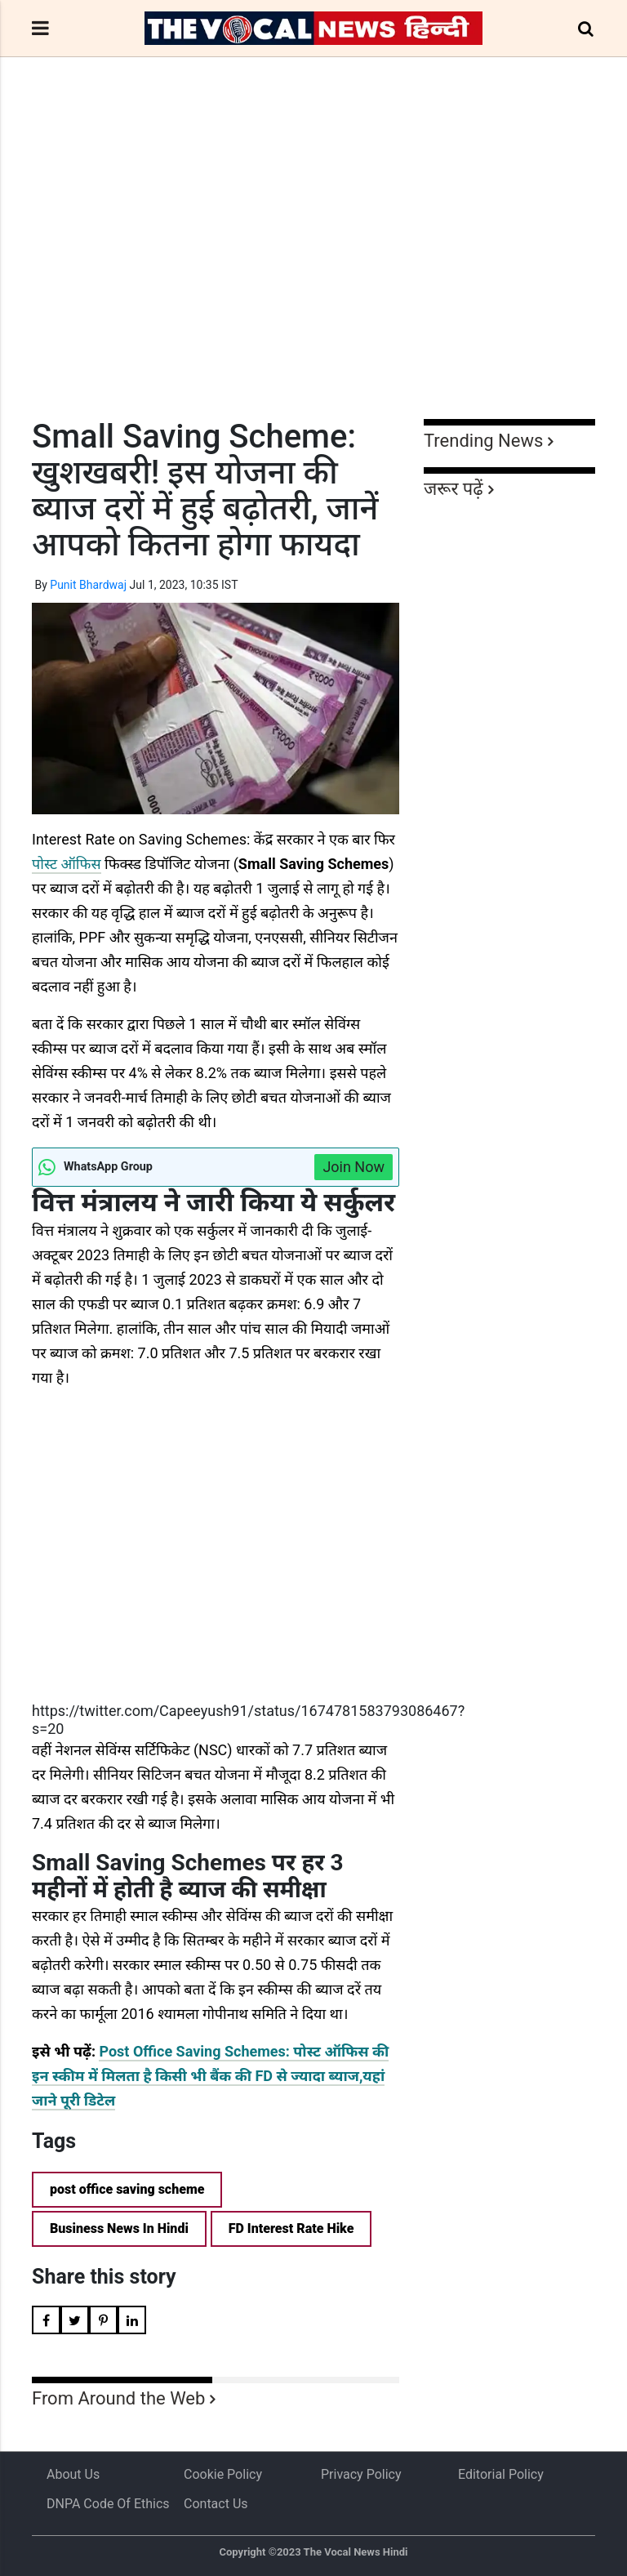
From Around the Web (118, 2398)
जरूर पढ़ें (453, 489)
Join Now (353, 1166)
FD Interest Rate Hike (291, 2228)
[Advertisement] (313, 268)
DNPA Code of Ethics (108, 2503)
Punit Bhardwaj (88, 584)
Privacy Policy (361, 2474)
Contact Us (216, 2503)
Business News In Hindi (119, 2228)
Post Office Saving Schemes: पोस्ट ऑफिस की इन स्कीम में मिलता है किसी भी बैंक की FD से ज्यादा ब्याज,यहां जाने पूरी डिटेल (210, 2076)
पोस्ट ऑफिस (66, 863)
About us (73, 2474)
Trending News (483, 440)
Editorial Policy (501, 2474)
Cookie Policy (223, 2474)
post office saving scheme (127, 2189)
